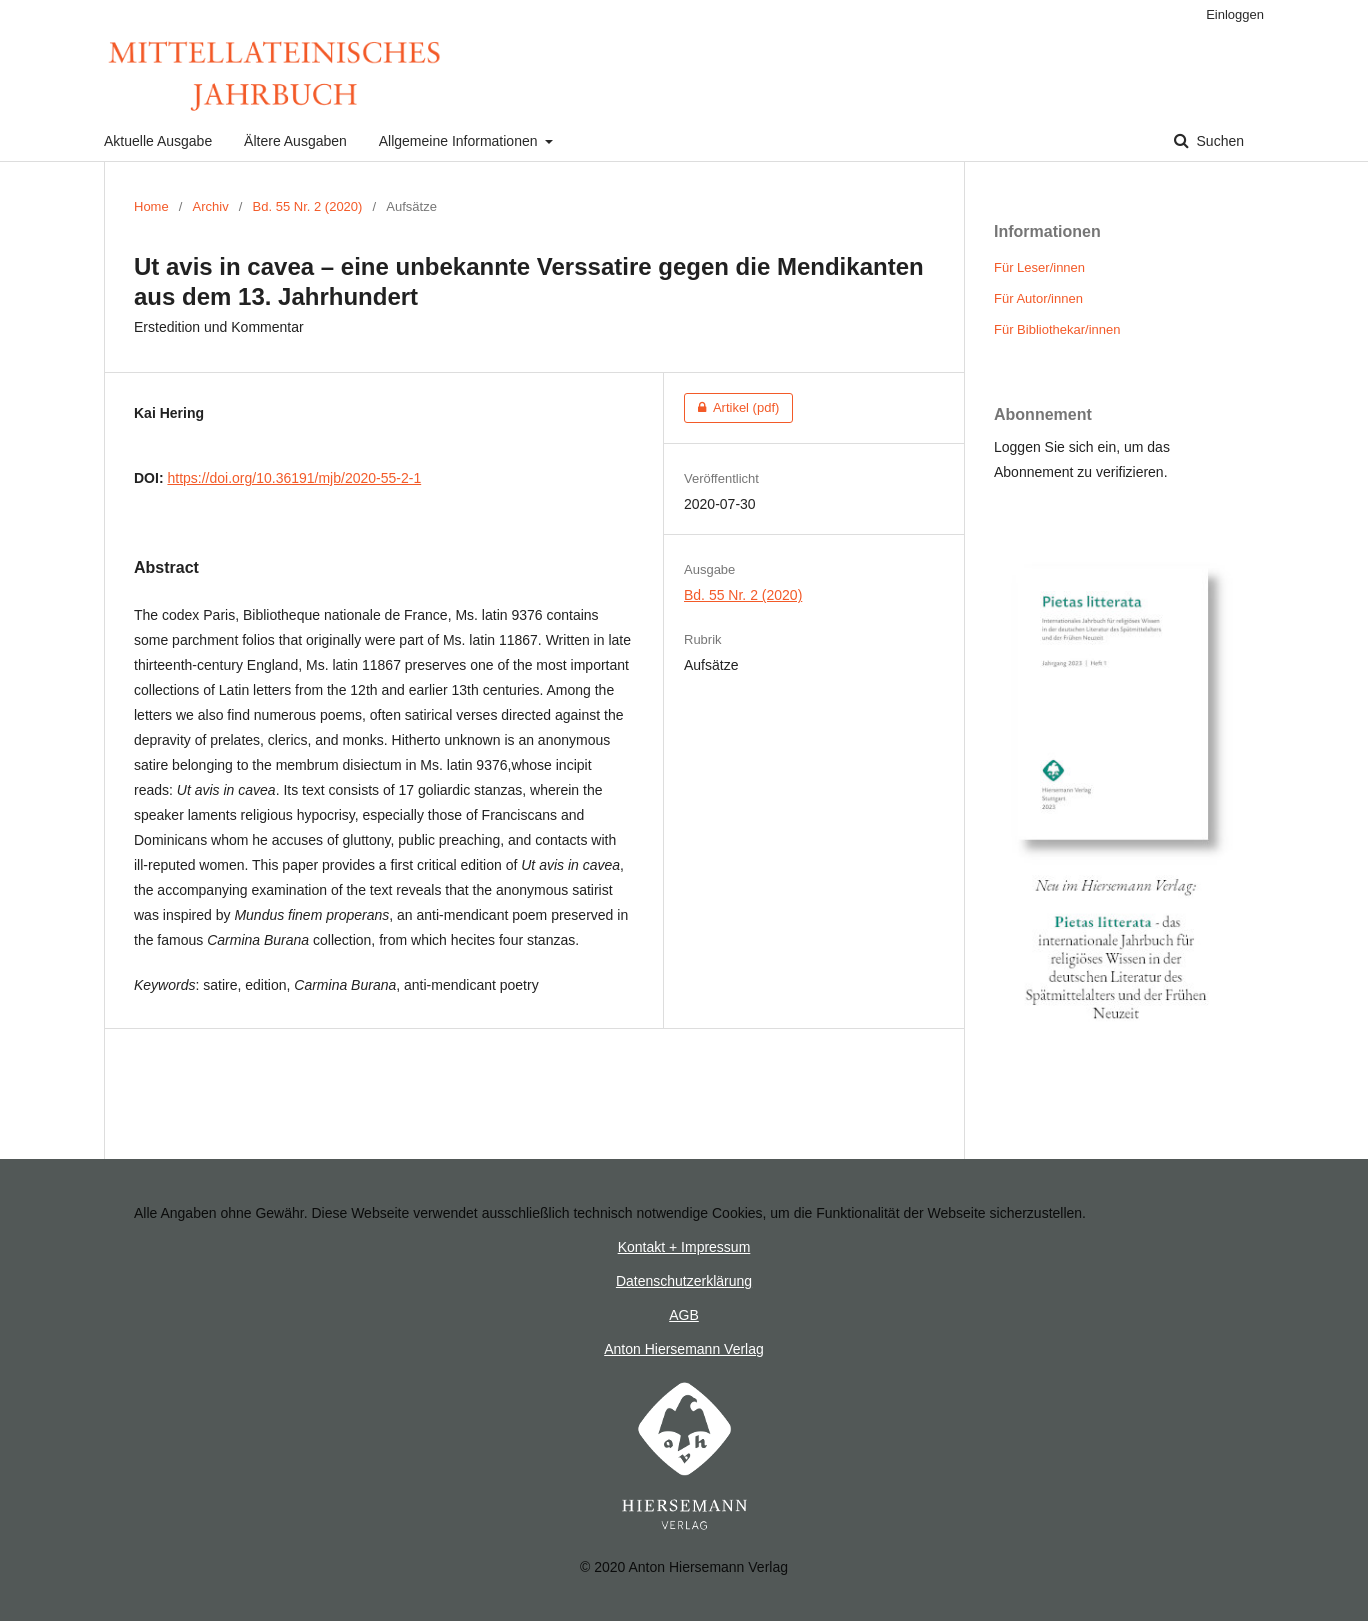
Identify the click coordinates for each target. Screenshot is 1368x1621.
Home (151, 206)
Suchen (1218, 141)
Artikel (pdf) (731, 408)
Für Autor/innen (1038, 298)
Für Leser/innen (1039, 267)
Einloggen (1235, 14)
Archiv (211, 206)
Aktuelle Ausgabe (158, 141)
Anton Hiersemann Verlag (684, 1349)
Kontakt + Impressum (684, 1247)
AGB (684, 1315)
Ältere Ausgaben (295, 141)
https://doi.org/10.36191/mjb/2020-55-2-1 (294, 478)
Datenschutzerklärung (684, 1281)
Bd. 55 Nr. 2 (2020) (308, 206)
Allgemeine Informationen (460, 141)
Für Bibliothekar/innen (1057, 329)
